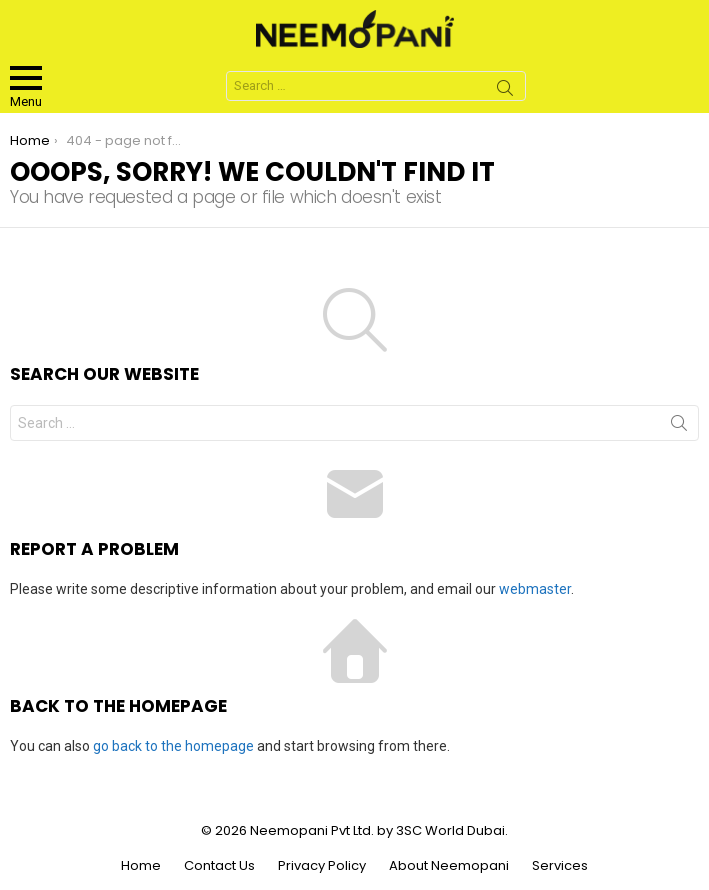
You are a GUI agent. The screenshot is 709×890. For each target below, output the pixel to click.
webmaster (535, 589)
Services (560, 866)
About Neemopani (449, 866)
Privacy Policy (322, 866)
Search (505, 91)
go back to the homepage (173, 746)
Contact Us (219, 866)
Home (141, 866)
